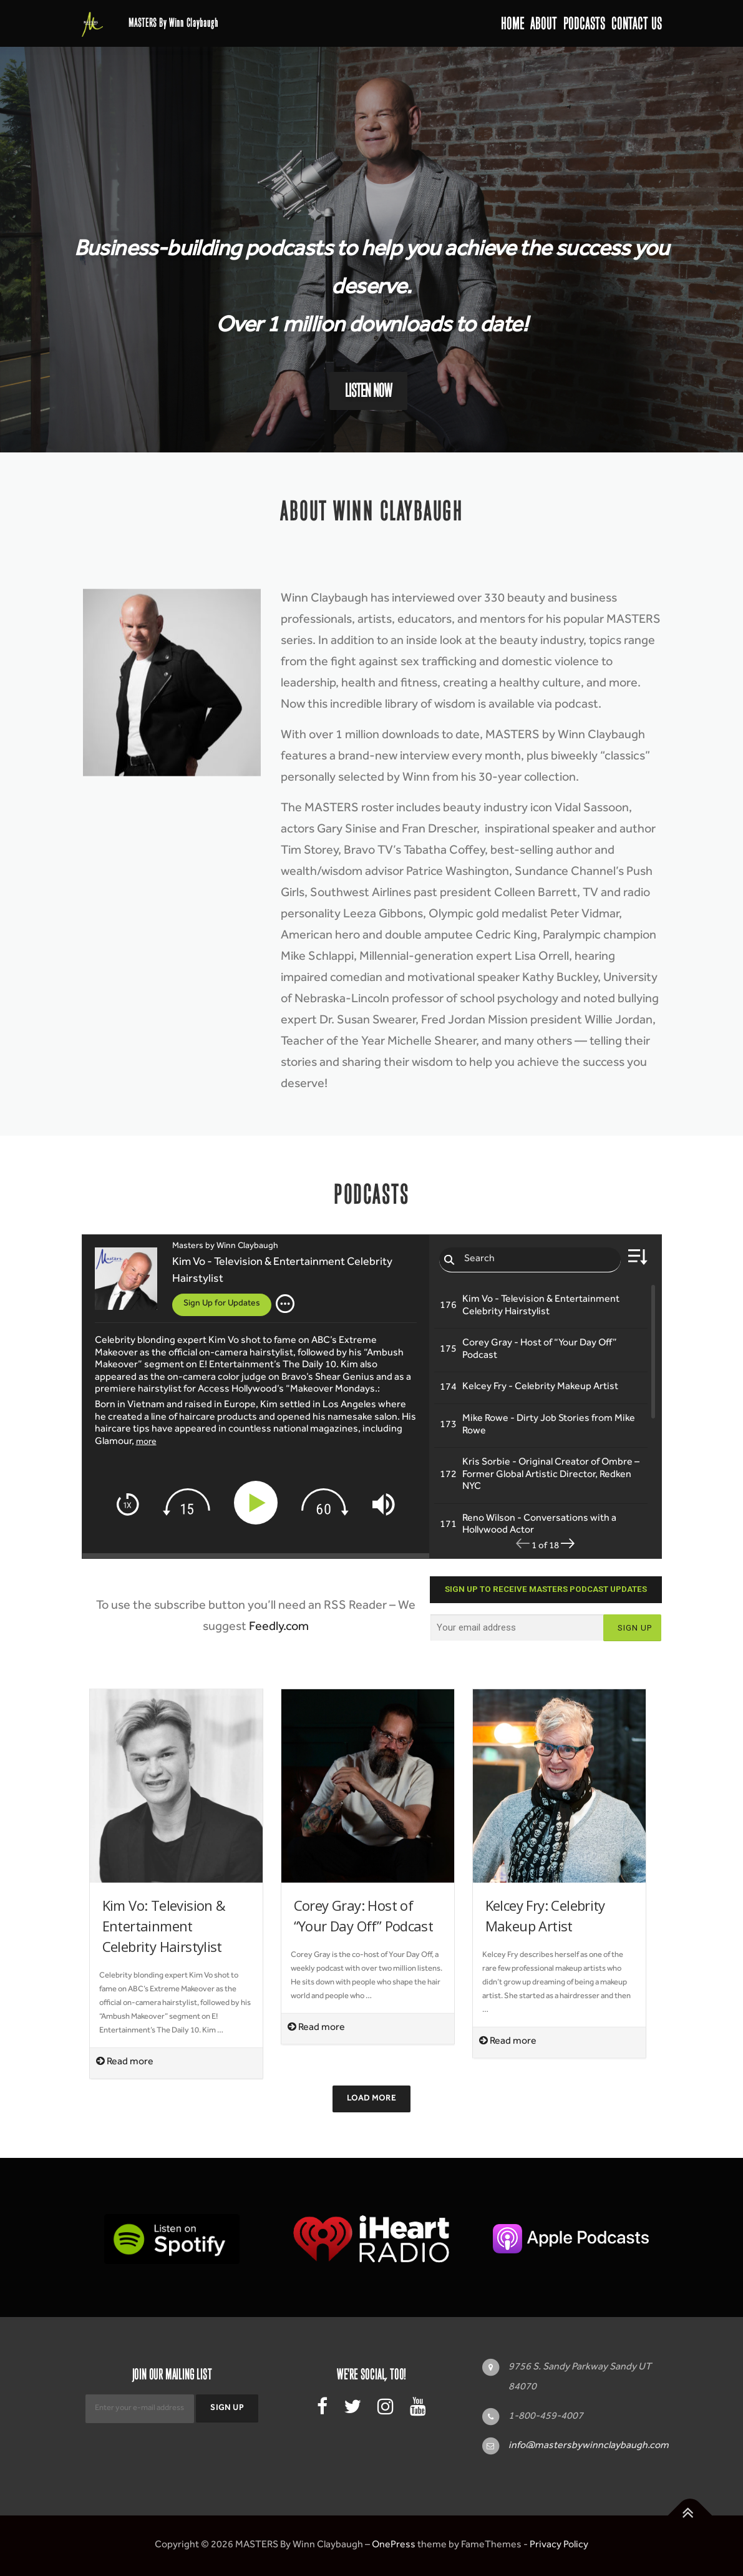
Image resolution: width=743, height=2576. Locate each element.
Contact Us (636, 23)
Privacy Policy (559, 2545)
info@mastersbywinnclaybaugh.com (588, 2446)
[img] (285, 1303)
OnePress (393, 2545)
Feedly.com (279, 1628)
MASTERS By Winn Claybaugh (173, 22)
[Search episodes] (530, 1260)
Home (512, 23)
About (543, 23)
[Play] (258, 1502)
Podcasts (584, 23)
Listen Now (368, 391)
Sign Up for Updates (221, 1304)
